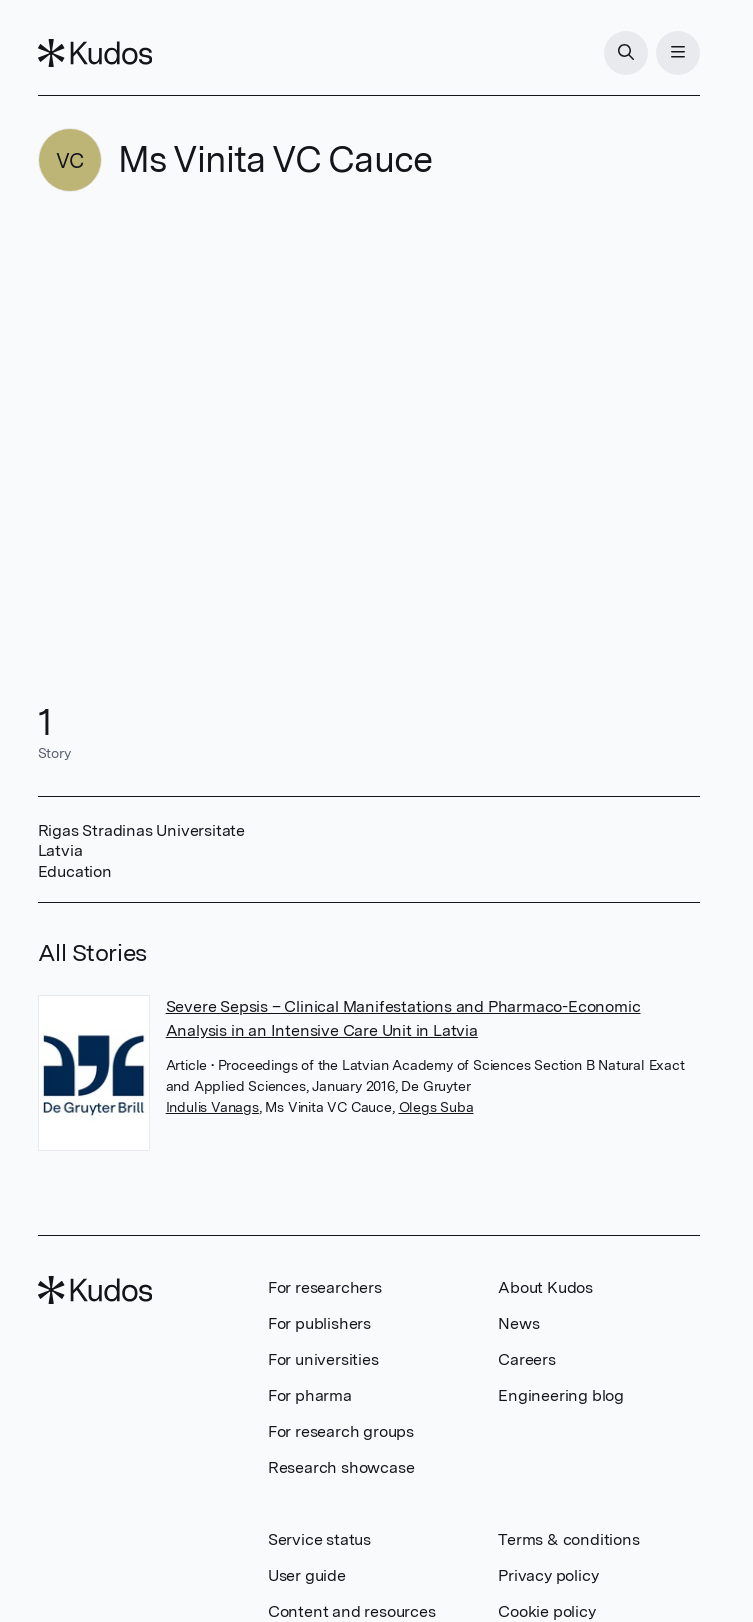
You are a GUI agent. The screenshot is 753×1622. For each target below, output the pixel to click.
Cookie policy (546, 1611)
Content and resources (352, 1611)
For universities (323, 1359)
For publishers (319, 1323)
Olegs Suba (436, 1107)
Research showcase (341, 1467)
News (518, 1323)
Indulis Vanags (212, 1107)
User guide (307, 1575)
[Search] (626, 53)
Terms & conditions (568, 1539)
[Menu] (678, 53)
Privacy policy (548, 1575)
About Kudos (545, 1287)
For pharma (310, 1395)
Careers (527, 1359)
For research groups (341, 1431)
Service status (319, 1539)
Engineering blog (561, 1395)
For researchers (325, 1287)
